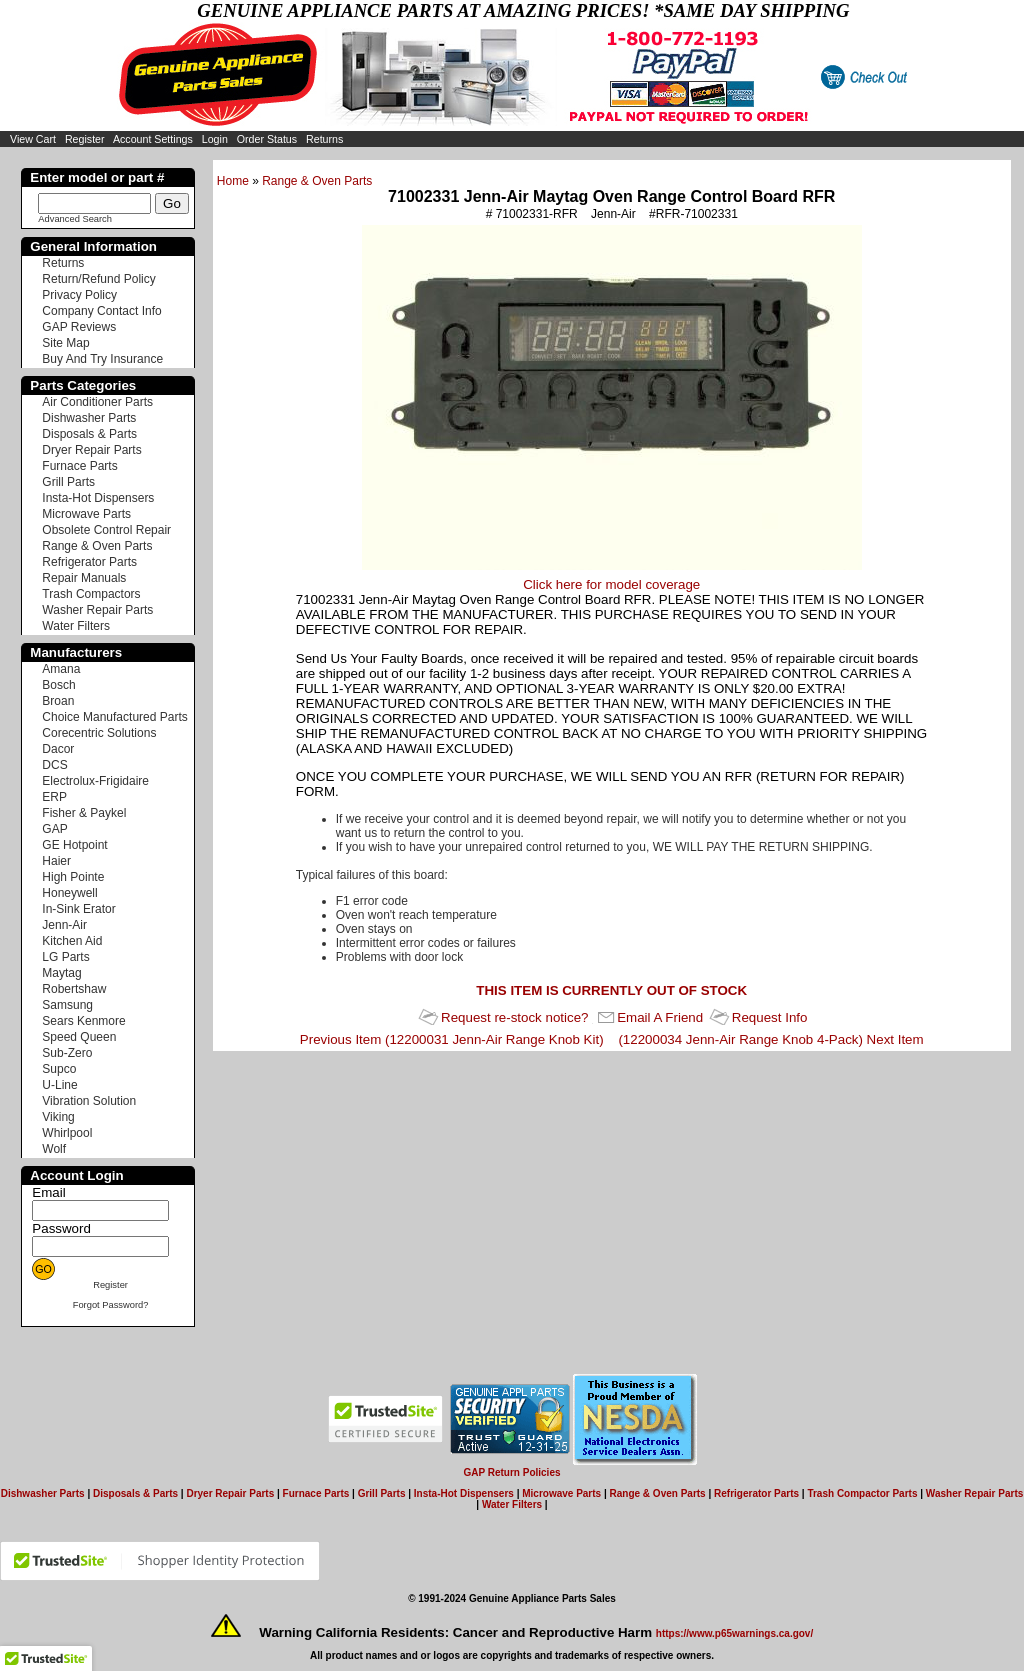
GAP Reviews (79, 327)
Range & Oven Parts (317, 181)
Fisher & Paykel (84, 813)
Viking (58, 1117)
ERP (54, 797)
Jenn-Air (64, 925)
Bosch (58, 685)
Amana (61, 669)
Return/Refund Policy (98, 279)
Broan (58, 701)
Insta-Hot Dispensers (98, 498)
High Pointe (73, 877)
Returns (324, 139)
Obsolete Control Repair (106, 530)
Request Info (770, 1017)
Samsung (67, 1005)
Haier (56, 861)
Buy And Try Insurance (102, 359)
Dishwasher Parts (89, 418)
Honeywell (69, 893)
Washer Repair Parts (97, 610)
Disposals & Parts (89, 434)
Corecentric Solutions (99, 733)
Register (85, 139)
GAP (54, 829)
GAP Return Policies (511, 1472)
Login (215, 139)
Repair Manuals (84, 578)
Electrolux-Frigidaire (95, 781)
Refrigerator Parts (89, 562)
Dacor (58, 749)
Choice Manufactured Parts (114, 717)
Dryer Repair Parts (91, 450)
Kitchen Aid (72, 941)
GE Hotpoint (74, 845)
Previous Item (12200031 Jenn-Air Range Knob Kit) (452, 1039)
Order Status (267, 139)
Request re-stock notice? (514, 1017)
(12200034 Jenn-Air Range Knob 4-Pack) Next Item (770, 1039)
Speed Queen (79, 1037)
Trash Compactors (91, 594)
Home (233, 181)
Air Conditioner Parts (97, 402)
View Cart (33, 139)
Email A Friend (660, 1017)
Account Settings (153, 139)
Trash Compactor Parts (862, 1493)
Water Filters (76, 626)
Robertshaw (74, 989)
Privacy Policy (79, 295)
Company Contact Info (101, 311)
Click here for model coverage (611, 584)
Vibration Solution (89, 1101)
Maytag (61, 973)
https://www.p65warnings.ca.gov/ (734, 1633)
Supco (59, 1069)
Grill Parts (68, 482)
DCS (54, 765)
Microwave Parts (86, 514)
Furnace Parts (79, 466)
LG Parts (65, 957)
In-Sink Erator (78, 909)
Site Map (65, 343)
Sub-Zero (67, 1053)
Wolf (54, 1149)
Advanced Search (75, 219)
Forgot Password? (111, 1305)
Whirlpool (67, 1133)
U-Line (59, 1085)
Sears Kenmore (83, 1021)
